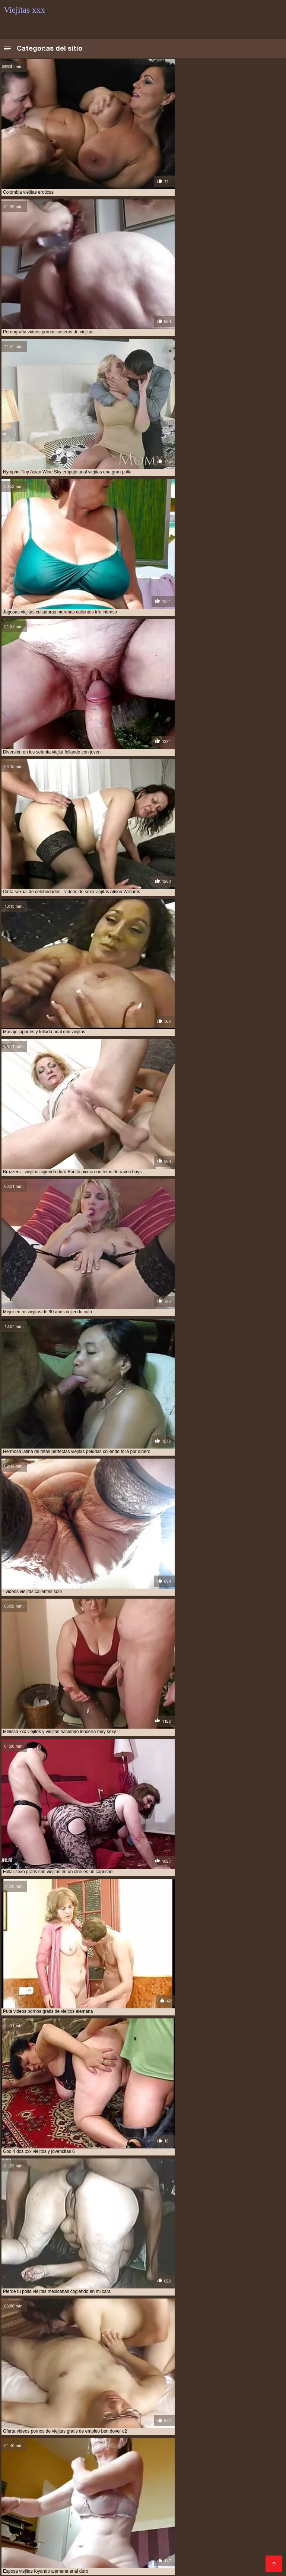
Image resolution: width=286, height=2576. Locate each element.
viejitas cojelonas (131, 2464)
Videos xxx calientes (194, 2547)
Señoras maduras (142, 2494)
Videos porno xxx (91, 2541)
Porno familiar (98, 2494)
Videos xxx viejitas (206, 2512)
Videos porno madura (236, 2529)
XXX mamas (122, 2553)
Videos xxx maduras (48, 2529)
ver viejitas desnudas (81, 2444)
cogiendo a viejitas (104, 2428)
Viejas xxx (86, 2488)
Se (61, 2541)
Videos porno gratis (89, 2500)
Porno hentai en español (244, 2559)
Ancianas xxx (21, 2565)
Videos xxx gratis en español (165, 2529)
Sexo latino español (250, 2547)
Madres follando (178, 2488)
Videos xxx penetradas (164, 2518)
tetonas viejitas (185, 2440)
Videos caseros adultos (38, 2512)
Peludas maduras (95, 2512)
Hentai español (162, 2553)
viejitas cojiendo (177, 2464)
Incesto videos (50, 2488)
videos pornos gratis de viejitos (205, 2456)
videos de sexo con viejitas (238, 2444)
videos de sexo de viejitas (32, 2448)
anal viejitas (62, 2428)
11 (155, 2362)
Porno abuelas (113, 2482)
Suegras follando (27, 2518)
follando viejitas (23, 2436)
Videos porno (138, 2565)
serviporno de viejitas (193, 2436)
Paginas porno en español (39, 2506)
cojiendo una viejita (149, 2432)
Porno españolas (101, 2506)
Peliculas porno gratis (145, 2541)
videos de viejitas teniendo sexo (92, 2452)
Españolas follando (29, 2541)
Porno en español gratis (35, 2553)
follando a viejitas (244, 2432)
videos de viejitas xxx (157, 2452)
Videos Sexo (119, 2547)
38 (174, 2362)
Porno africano (250, 2494)
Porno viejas (250, 2512)
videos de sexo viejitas (91, 2448)
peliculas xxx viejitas (138, 2436)
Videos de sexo (62, 2565)
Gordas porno (54, 2559)
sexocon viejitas (95, 2440)
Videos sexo (92, 2559)
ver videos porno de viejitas (241, 2440)
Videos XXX (102, 2565)
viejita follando (212, 2460)
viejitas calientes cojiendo (73, 2464)
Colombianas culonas (139, 2524)
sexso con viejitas (140, 2440)
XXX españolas (192, 2524)
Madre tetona (128, 2559)
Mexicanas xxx (210, 2482)
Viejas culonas (23, 2482)
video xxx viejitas (183, 2444)
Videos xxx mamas (153, 2506)
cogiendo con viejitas (155, 2428)
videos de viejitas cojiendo (220, 2448)
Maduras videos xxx (121, 2535)
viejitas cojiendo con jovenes (68, 2468)
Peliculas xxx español (149, 2512)
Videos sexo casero (240, 2535)
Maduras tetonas (54, 2494)
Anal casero (69, 2518)
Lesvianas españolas (252, 2500)
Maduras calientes (228, 2488)
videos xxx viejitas (167, 2460)
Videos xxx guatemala (199, 2494)
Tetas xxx (151, 2547)
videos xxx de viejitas (116, 2460)
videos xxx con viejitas (61, 2460)
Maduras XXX (195, 2541)
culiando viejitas (197, 2432)
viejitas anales (20, 2464)
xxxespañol (83, 2547)
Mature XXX (86, 2553)
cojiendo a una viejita (211, 2428)
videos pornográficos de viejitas (224, 2452)
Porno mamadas (85, 2524)
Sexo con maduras (128, 2488)
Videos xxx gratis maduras (222, 2553)
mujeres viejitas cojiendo (78, 2436)
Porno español (24, 2535)
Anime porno (46, 2547)
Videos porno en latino (179, 2559)
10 (147, 2362)
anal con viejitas (23, 2428)
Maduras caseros (101, 2529)
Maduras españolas (162, 2482)
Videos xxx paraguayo (180, 2535)
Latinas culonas (237, 2541)
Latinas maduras (69, 2535)
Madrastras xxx (139, 2500)
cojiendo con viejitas (97, 2432)
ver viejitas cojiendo (27, 2444)
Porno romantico (181, 2565)
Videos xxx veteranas (191, 2500)
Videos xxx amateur (225, 2518)
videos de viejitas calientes (153, 2448)
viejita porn (250, 2460)
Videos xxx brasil (257, 2506)
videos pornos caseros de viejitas (42, 2456)
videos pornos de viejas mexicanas (124, 2456)
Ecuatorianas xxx (68, 2482)
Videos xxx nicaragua (32, 2500)
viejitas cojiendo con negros (141, 2468)
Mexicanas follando (206, 2506)
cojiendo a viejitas (46, 2432)
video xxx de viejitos (135, 2444)
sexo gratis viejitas (49, 2440)
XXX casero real (109, 2518)
